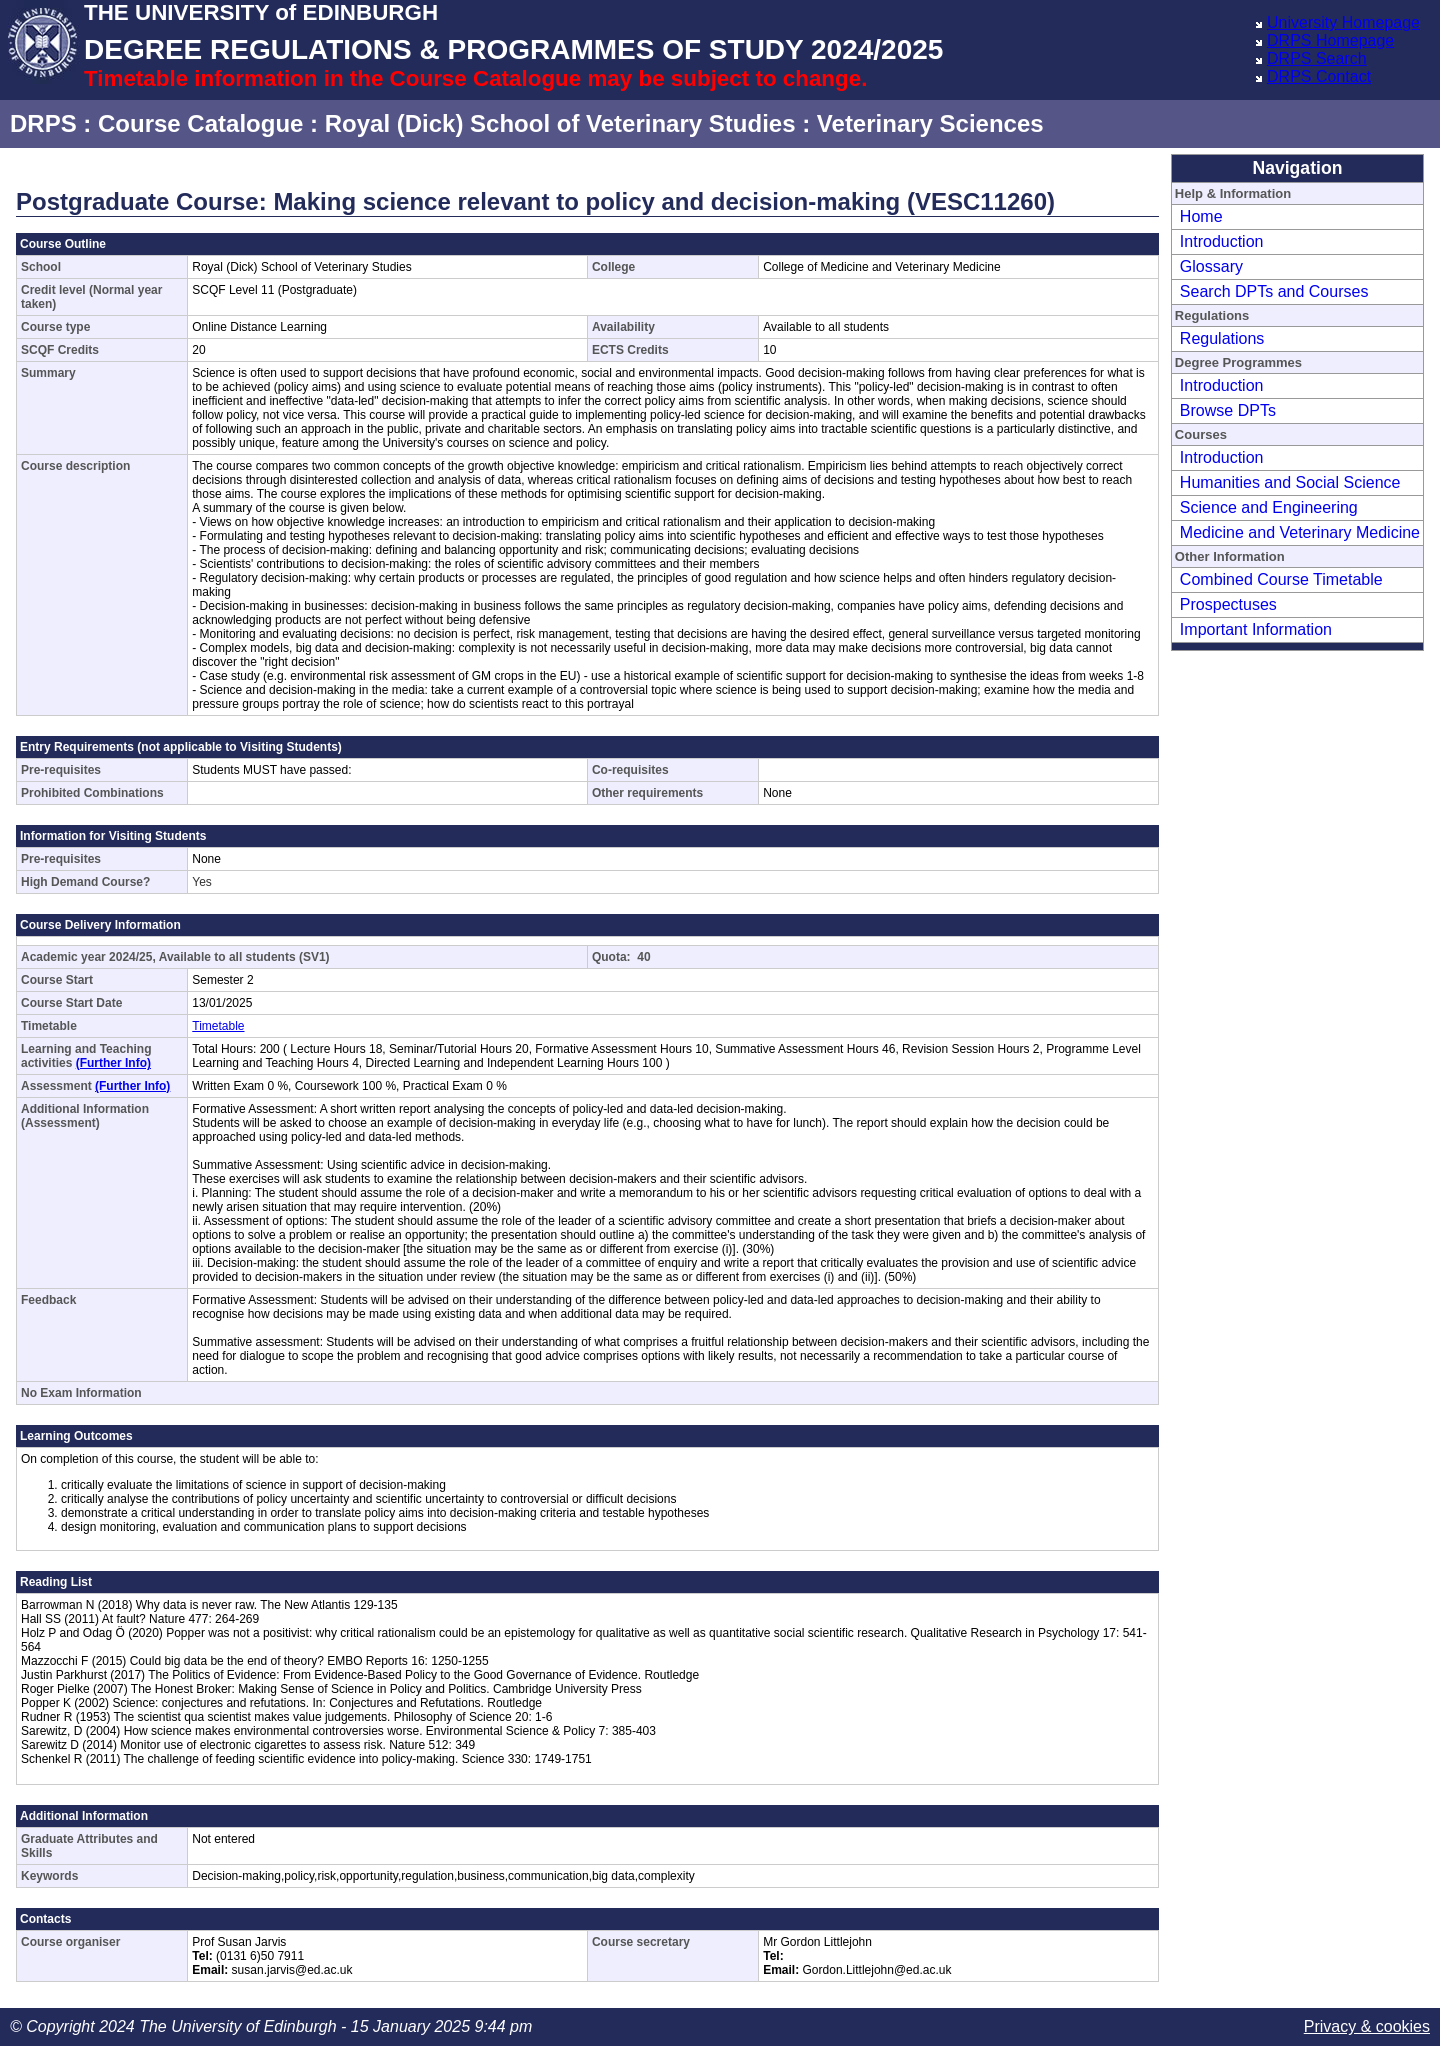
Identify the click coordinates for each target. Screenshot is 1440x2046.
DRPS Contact (1319, 76)
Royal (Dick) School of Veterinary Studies (560, 123)
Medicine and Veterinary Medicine (1300, 532)
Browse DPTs (1228, 410)
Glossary (1211, 266)
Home (1201, 216)
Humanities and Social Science (1290, 482)
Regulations (1222, 338)
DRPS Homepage (1330, 40)
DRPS (43, 123)
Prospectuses (1228, 604)
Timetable (218, 1026)
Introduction (1222, 241)
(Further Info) (113, 1063)
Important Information (1256, 629)
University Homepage (1343, 22)
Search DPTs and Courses (1274, 291)
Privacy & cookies (1367, 2026)
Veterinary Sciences (930, 123)
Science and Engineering (1269, 507)
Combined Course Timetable (1281, 579)
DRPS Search (1317, 58)
